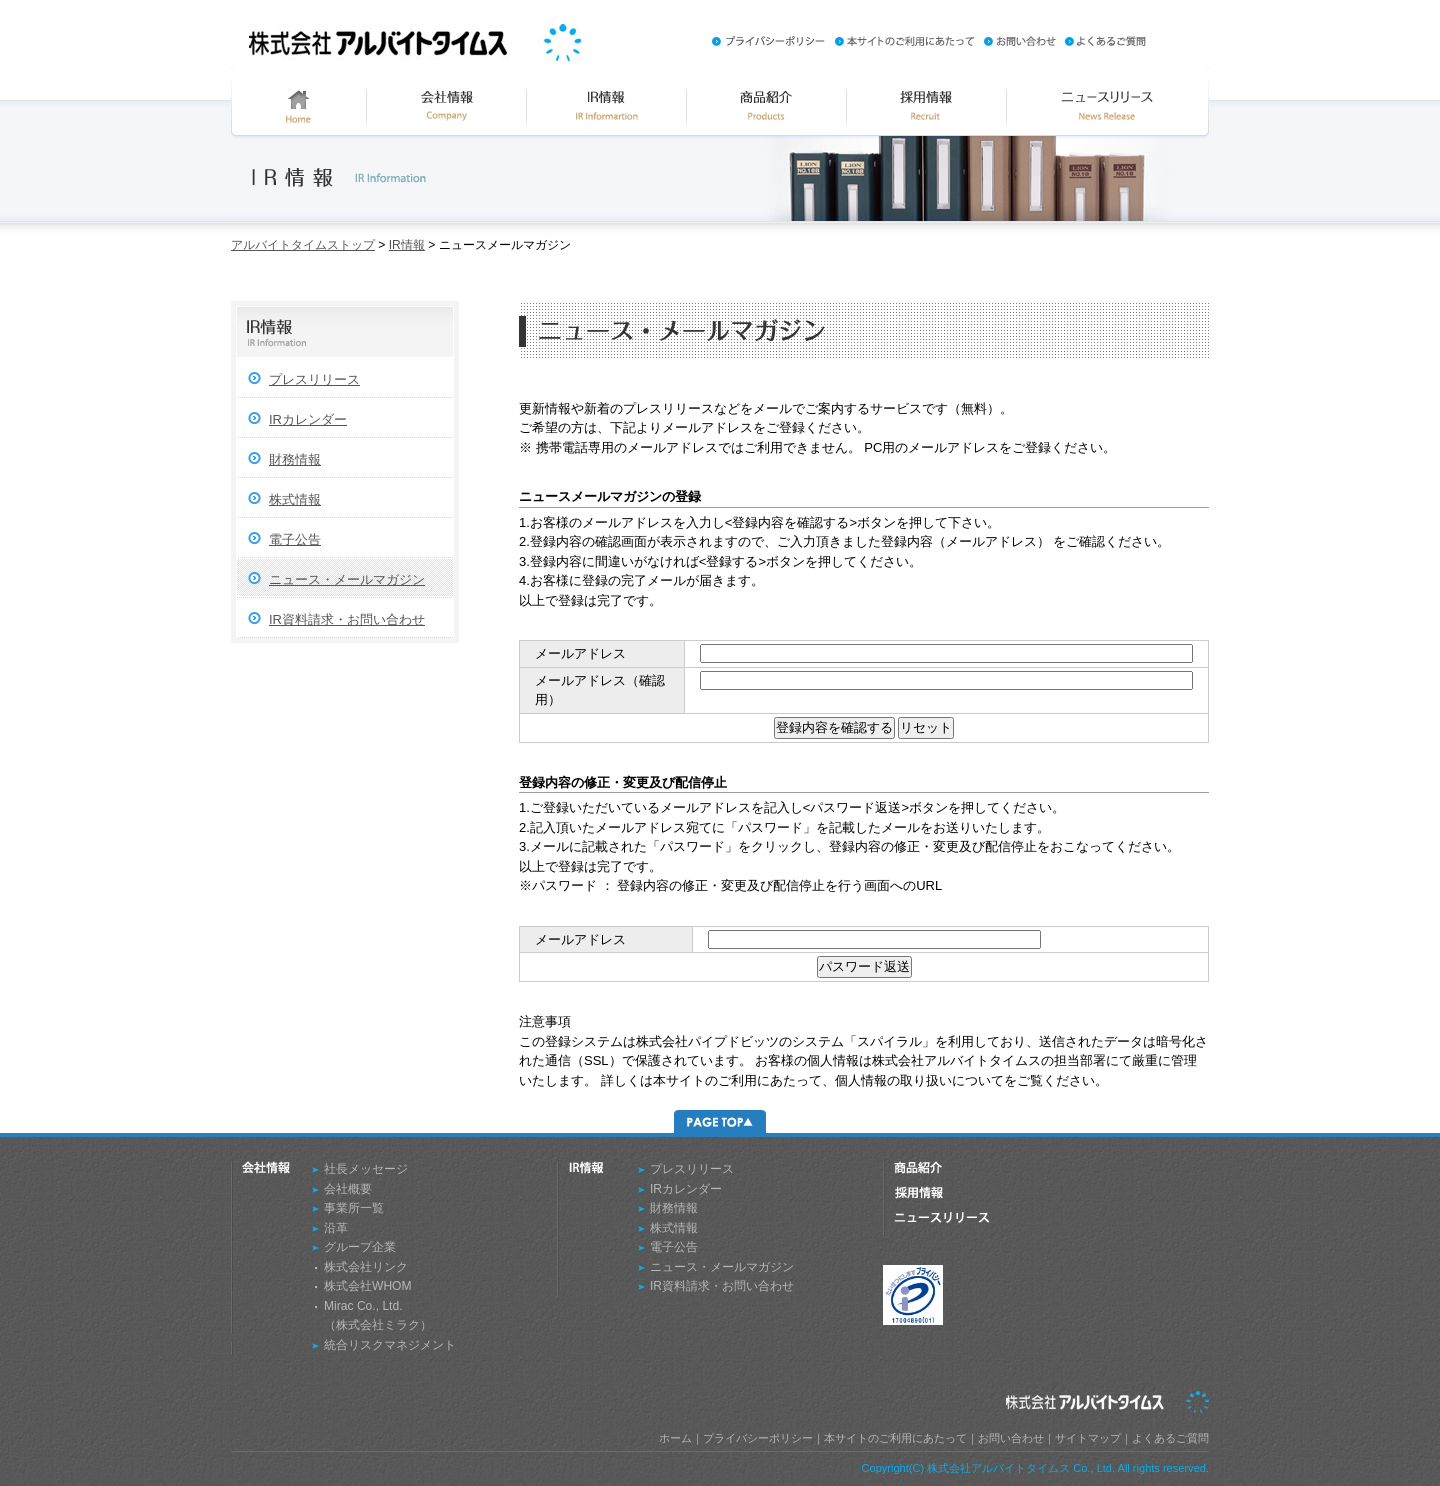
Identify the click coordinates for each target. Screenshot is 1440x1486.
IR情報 (407, 245)
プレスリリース (314, 379)
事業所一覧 (354, 1208)
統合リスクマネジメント (390, 1345)
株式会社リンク (366, 1267)
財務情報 (295, 459)
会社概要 (348, 1189)
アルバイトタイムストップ (303, 245)
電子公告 (295, 539)
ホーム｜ (681, 1438)
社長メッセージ (366, 1169)
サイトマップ (1088, 1438)
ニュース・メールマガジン (347, 579)
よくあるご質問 (1170, 1438)
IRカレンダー (308, 419)
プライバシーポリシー (758, 1438)
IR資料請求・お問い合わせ (347, 619)
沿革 (336, 1228)
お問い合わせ (1011, 1438)
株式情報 (295, 499)
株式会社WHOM (368, 1286)
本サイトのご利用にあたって (895, 1438)
